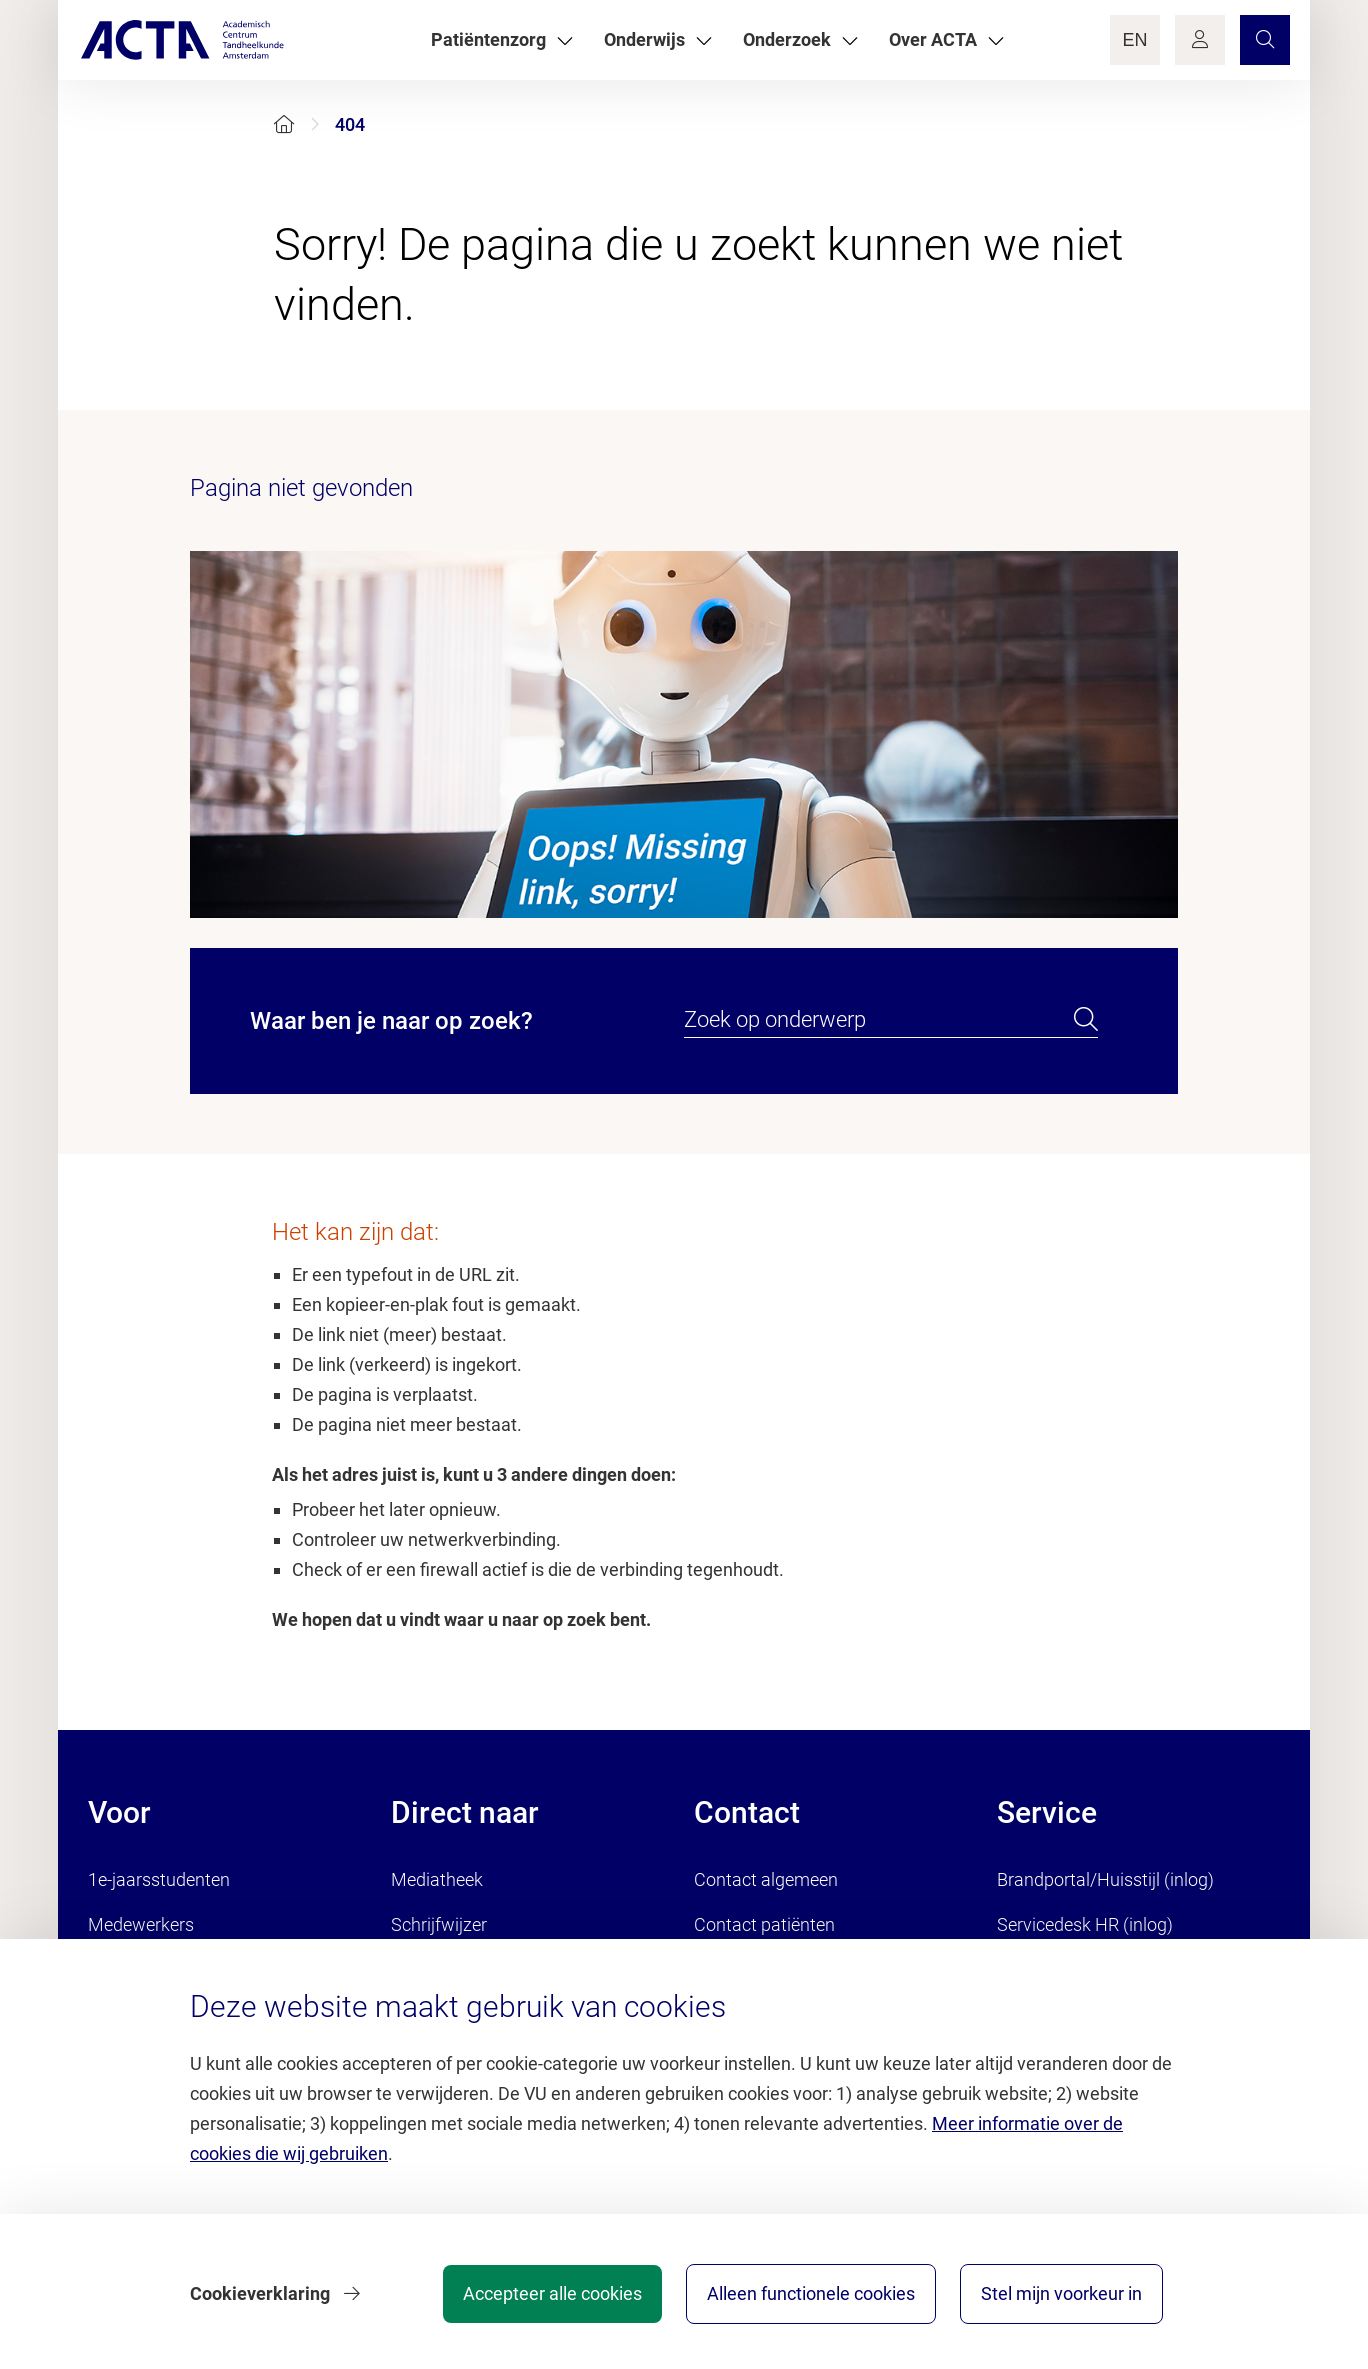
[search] (1086, 1020)
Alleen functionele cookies (811, 2293)
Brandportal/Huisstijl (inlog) (1105, 1879)
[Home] (284, 124)
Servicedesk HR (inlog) (1085, 1924)
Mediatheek (437, 1879)
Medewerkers (141, 1924)
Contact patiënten (764, 1924)
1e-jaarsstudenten (159, 1879)
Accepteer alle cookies (552, 2293)
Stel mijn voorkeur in (1061, 2293)
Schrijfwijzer (439, 1924)
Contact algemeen (766, 1879)
